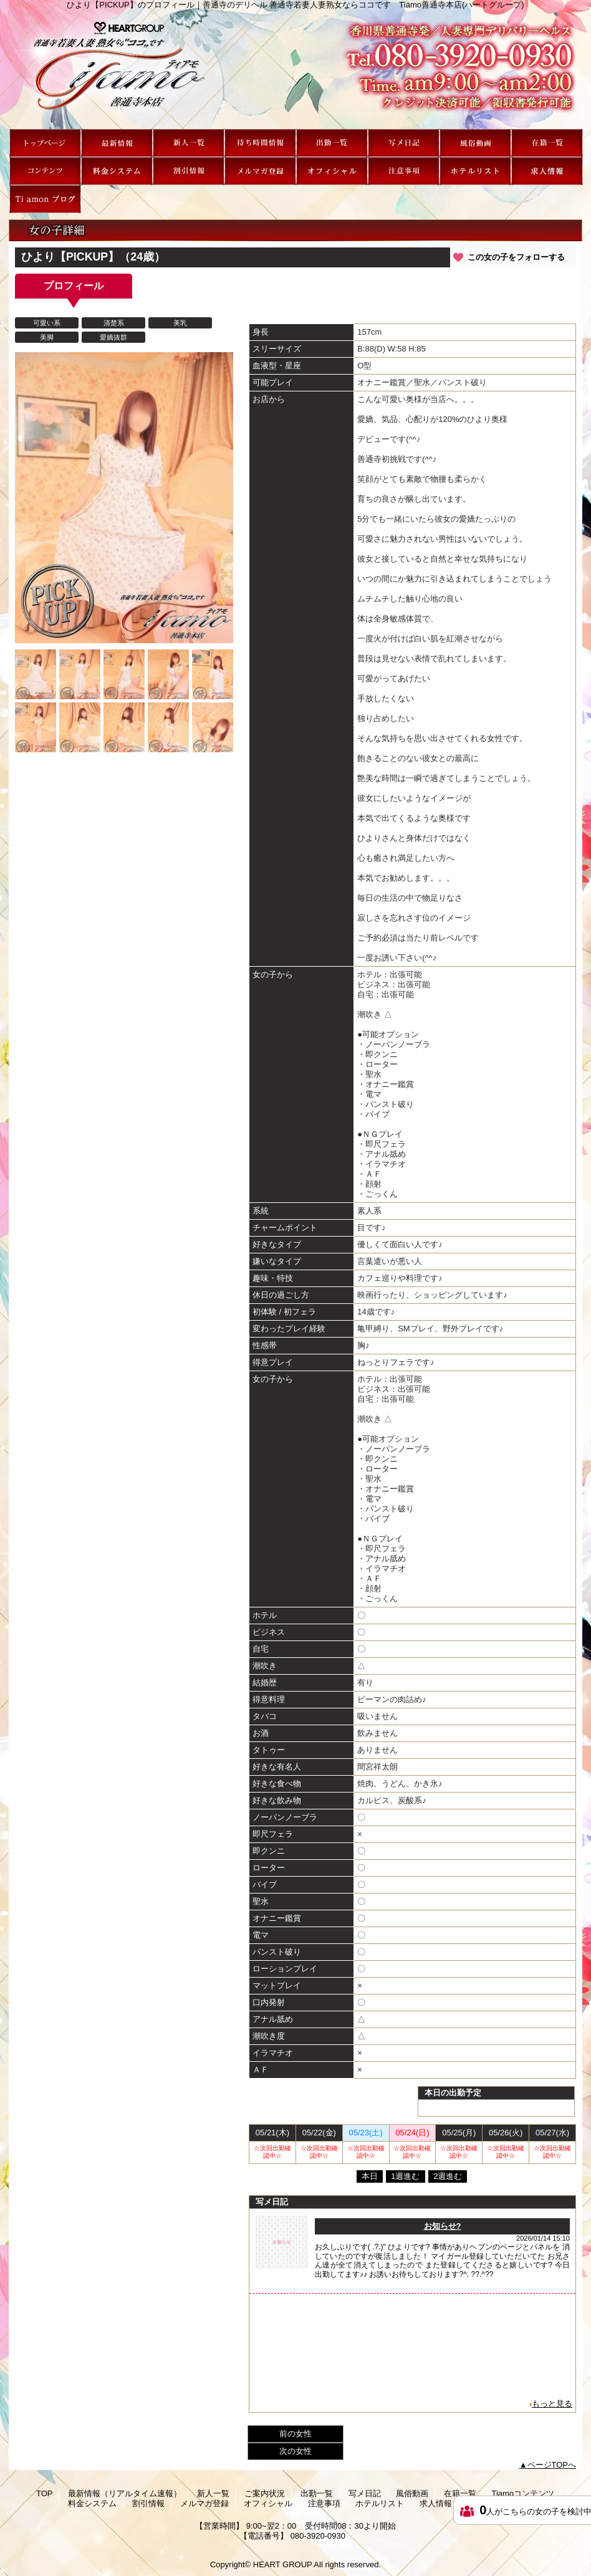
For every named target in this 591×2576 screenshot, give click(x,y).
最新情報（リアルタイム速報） (117, 143)
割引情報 (188, 171)
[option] (124, 497)
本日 (370, 2176)
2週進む (447, 2176)
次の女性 (295, 2451)
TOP (45, 143)
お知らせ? (442, 2226)
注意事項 (404, 171)
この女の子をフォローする (516, 257)
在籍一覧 (547, 143)
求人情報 (547, 171)
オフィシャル (332, 171)
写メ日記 (404, 143)
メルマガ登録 (260, 171)
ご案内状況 (260, 143)
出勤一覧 (332, 143)
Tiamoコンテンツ (45, 171)
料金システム (117, 171)
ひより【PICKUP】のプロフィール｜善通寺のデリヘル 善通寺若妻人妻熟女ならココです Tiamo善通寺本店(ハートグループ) (295, 69)
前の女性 (295, 2433)
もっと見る (552, 2403)
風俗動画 (475, 143)
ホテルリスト (475, 171)
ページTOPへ (552, 2464)
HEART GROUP (282, 2564)
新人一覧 (188, 143)
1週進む (405, 2176)
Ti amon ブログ (45, 199)
